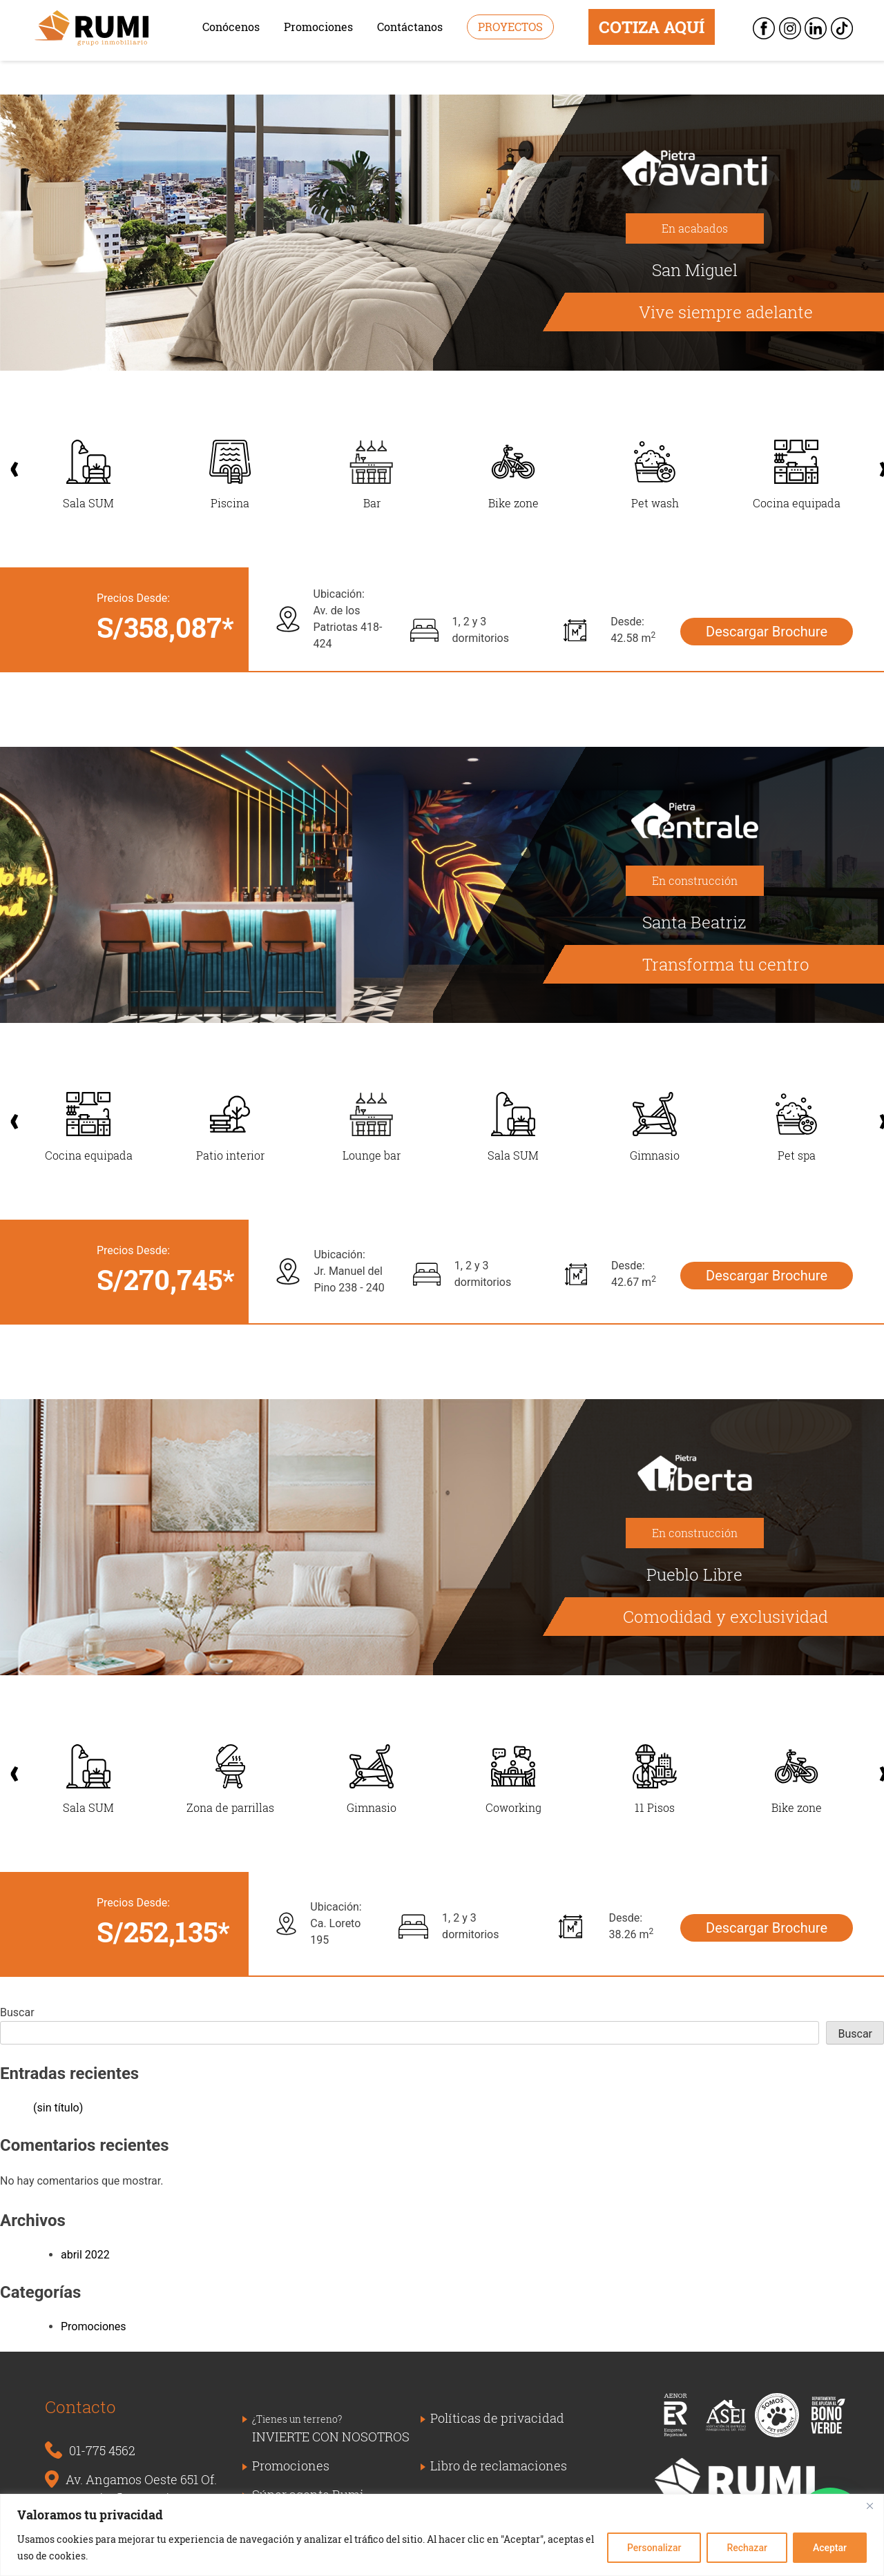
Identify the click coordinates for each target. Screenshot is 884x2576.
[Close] (869, 2505)
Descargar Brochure (766, 631)
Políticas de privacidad (497, 2418)
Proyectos (510, 26)
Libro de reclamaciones (498, 2465)
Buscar (17, 2012)
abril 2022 (85, 2254)
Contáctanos (410, 26)
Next (876, 462)
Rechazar (747, 2547)
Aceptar (830, 2547)
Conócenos (231, 26)
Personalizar (654, 2547)
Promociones (318, 26)
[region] (442, 2535)
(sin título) (58, 2107)
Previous (8, 462)
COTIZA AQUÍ (651, 27)
